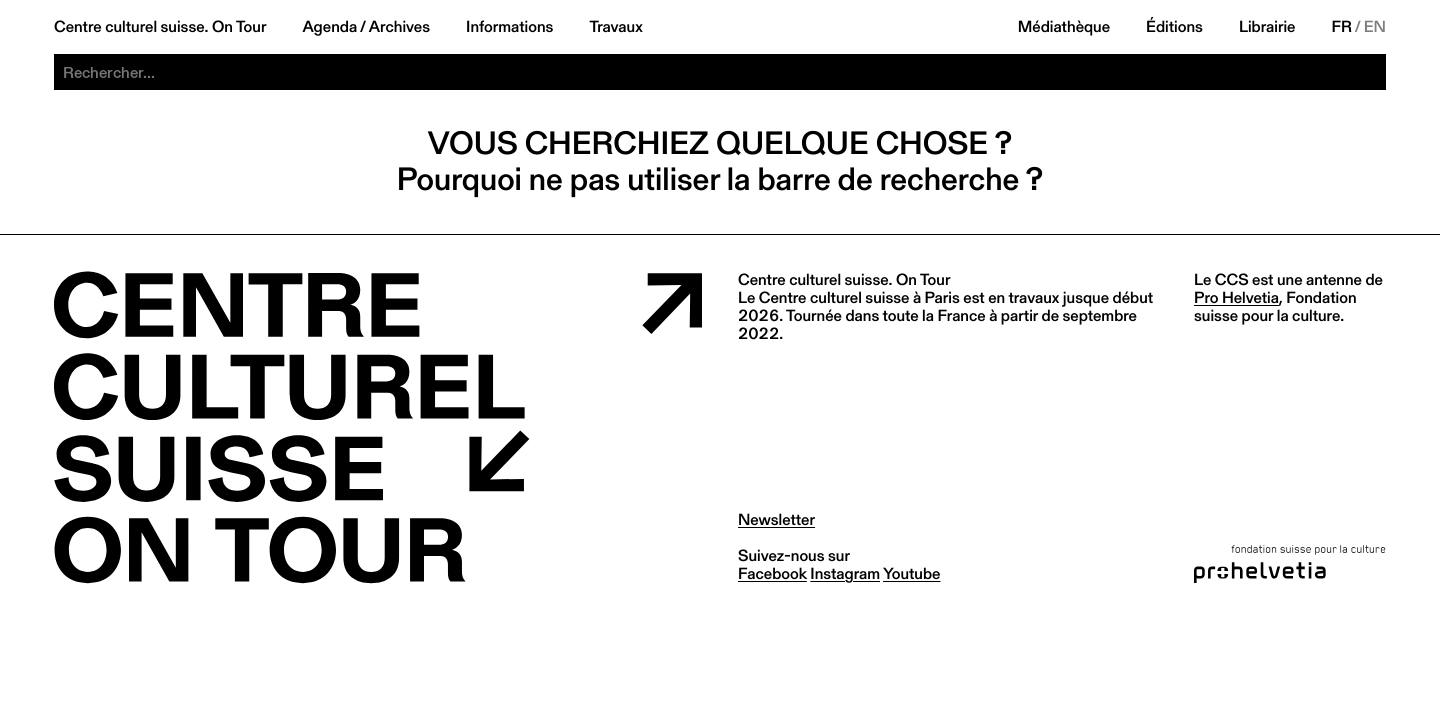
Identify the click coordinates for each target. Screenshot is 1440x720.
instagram (845, 573)
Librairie (1267, 27)
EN (1375, 27)
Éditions (1174, 27)
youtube (911, 573)
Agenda (329, 27)
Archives (399, 27)
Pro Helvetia (1236, 297)
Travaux (615, 27)
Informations (509, 27)
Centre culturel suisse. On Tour (160, 27)
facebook (772, 573)
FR (1342, 27)
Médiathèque (1064, 27)
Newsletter (776, 519)
